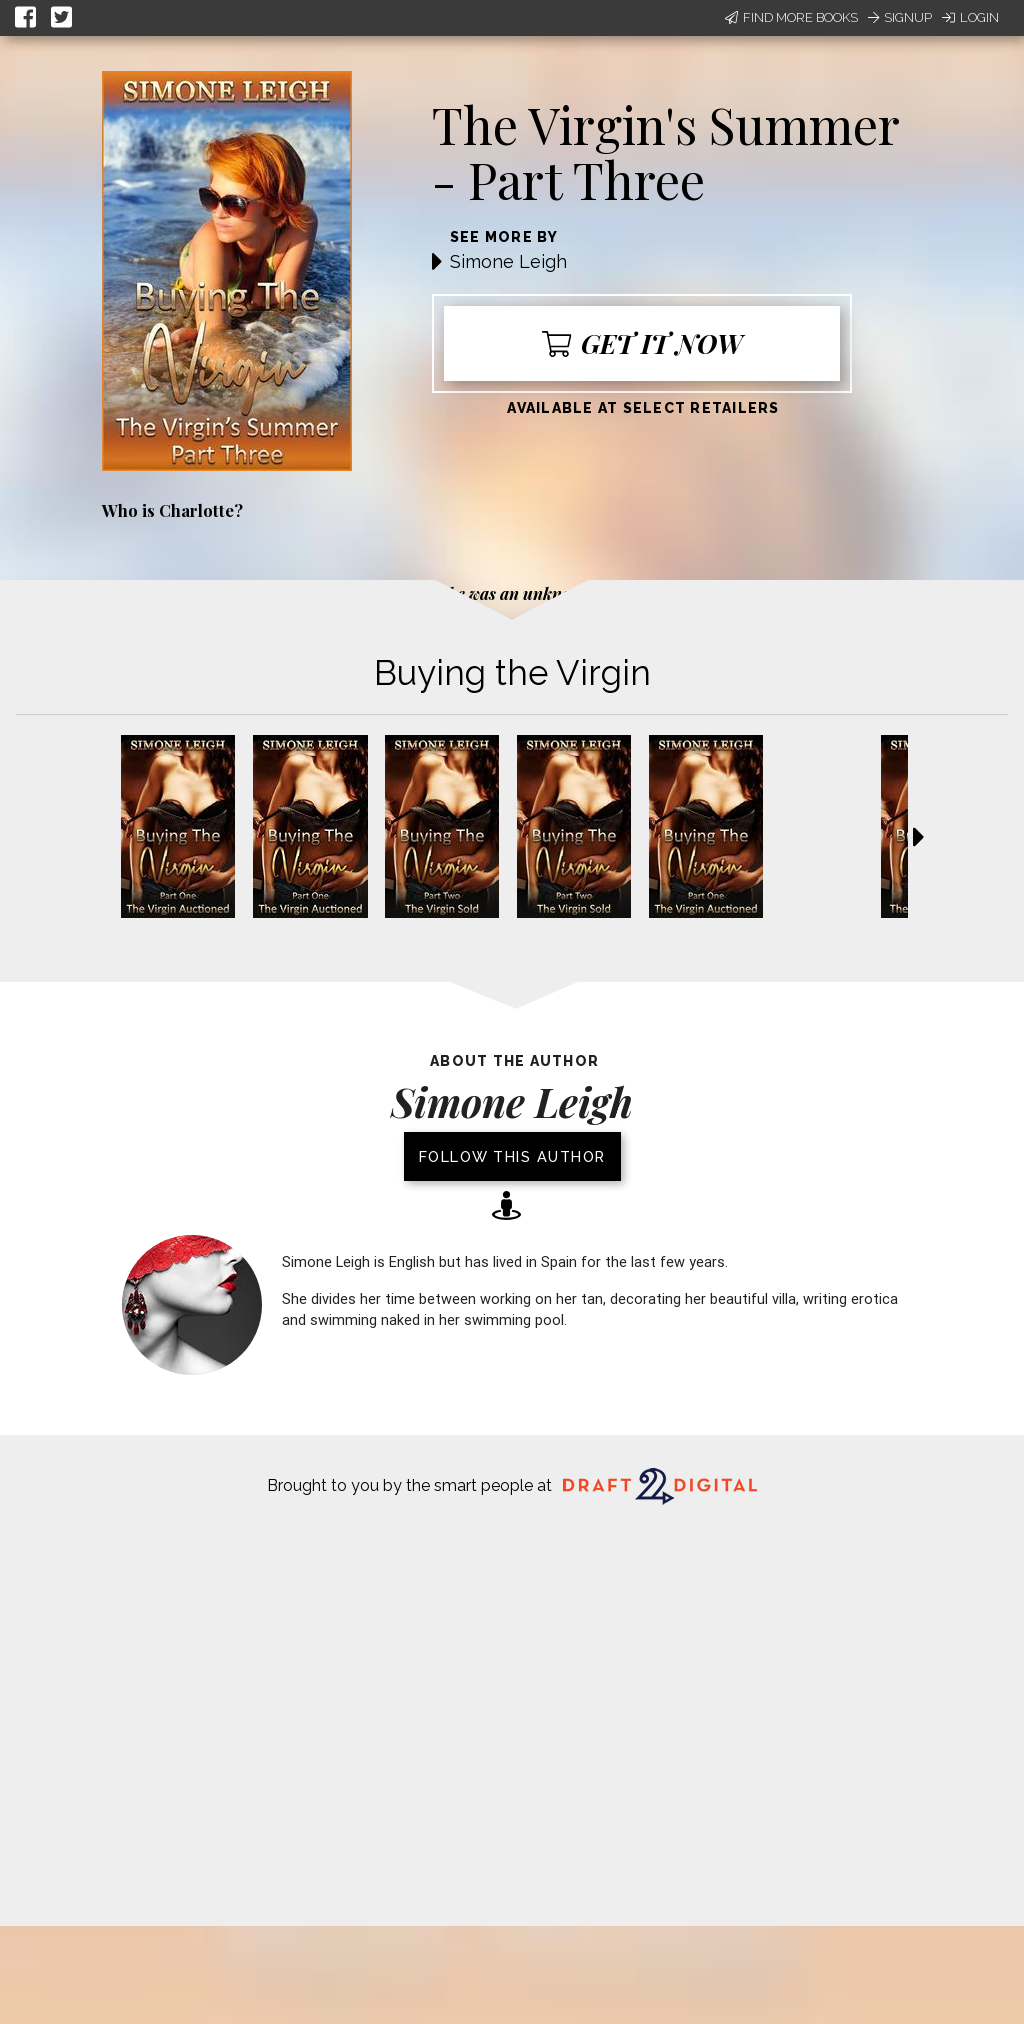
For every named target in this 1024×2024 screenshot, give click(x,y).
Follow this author (512, 1156)
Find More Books (791, 17)
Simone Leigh (508, 261)
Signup (900, 17)
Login (970, 17)
